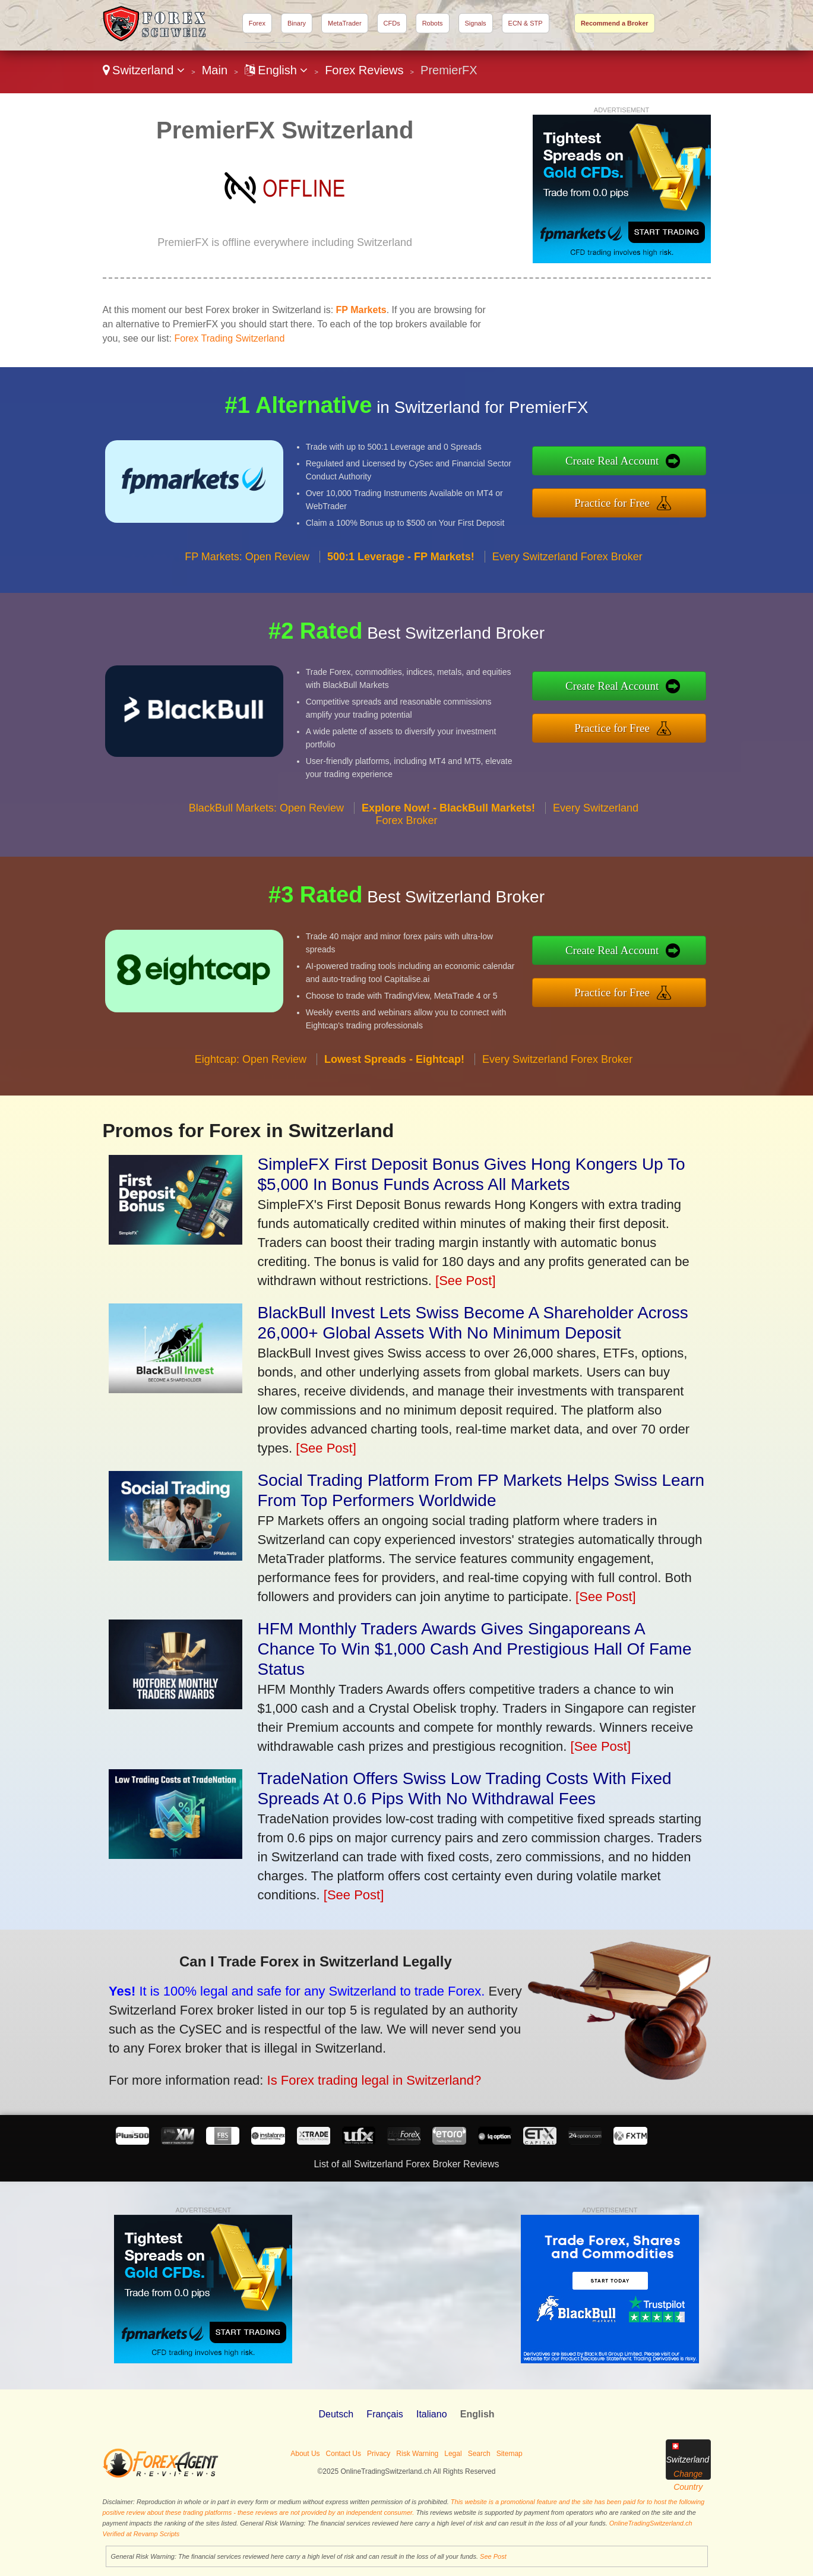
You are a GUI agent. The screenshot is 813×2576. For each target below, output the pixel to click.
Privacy (378, 2453)
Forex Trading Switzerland (229, 338)
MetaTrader (344, 23)
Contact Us (343, 2453)
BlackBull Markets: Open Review (266, 866)
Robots (432, 23)
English (276, 70)
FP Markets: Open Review (247, 614)
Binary (296, 23)
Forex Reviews (364, 70)
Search (479, 2453)
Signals (475, 23)
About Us (304, 2453)
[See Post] (465, 1280)
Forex (257, 23)
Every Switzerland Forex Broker (567, 614)
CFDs (392, 23)
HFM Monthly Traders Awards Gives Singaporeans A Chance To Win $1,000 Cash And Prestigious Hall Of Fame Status (475, 1649)
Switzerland (144, 70)
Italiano (431, 2414)
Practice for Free (672, 494)
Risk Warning (417, 2453)
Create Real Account (672, 469)
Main (214, 70)
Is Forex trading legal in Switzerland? (293, 2057)
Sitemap (509, 2453)
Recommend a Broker (614, 23)
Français (384, 2414)
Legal (452, 2453)
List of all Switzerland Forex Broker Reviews (406, 2164)
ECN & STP (525, 23)
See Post (493, 2556)
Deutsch (335, 2414)
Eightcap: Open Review (250, 1117)
